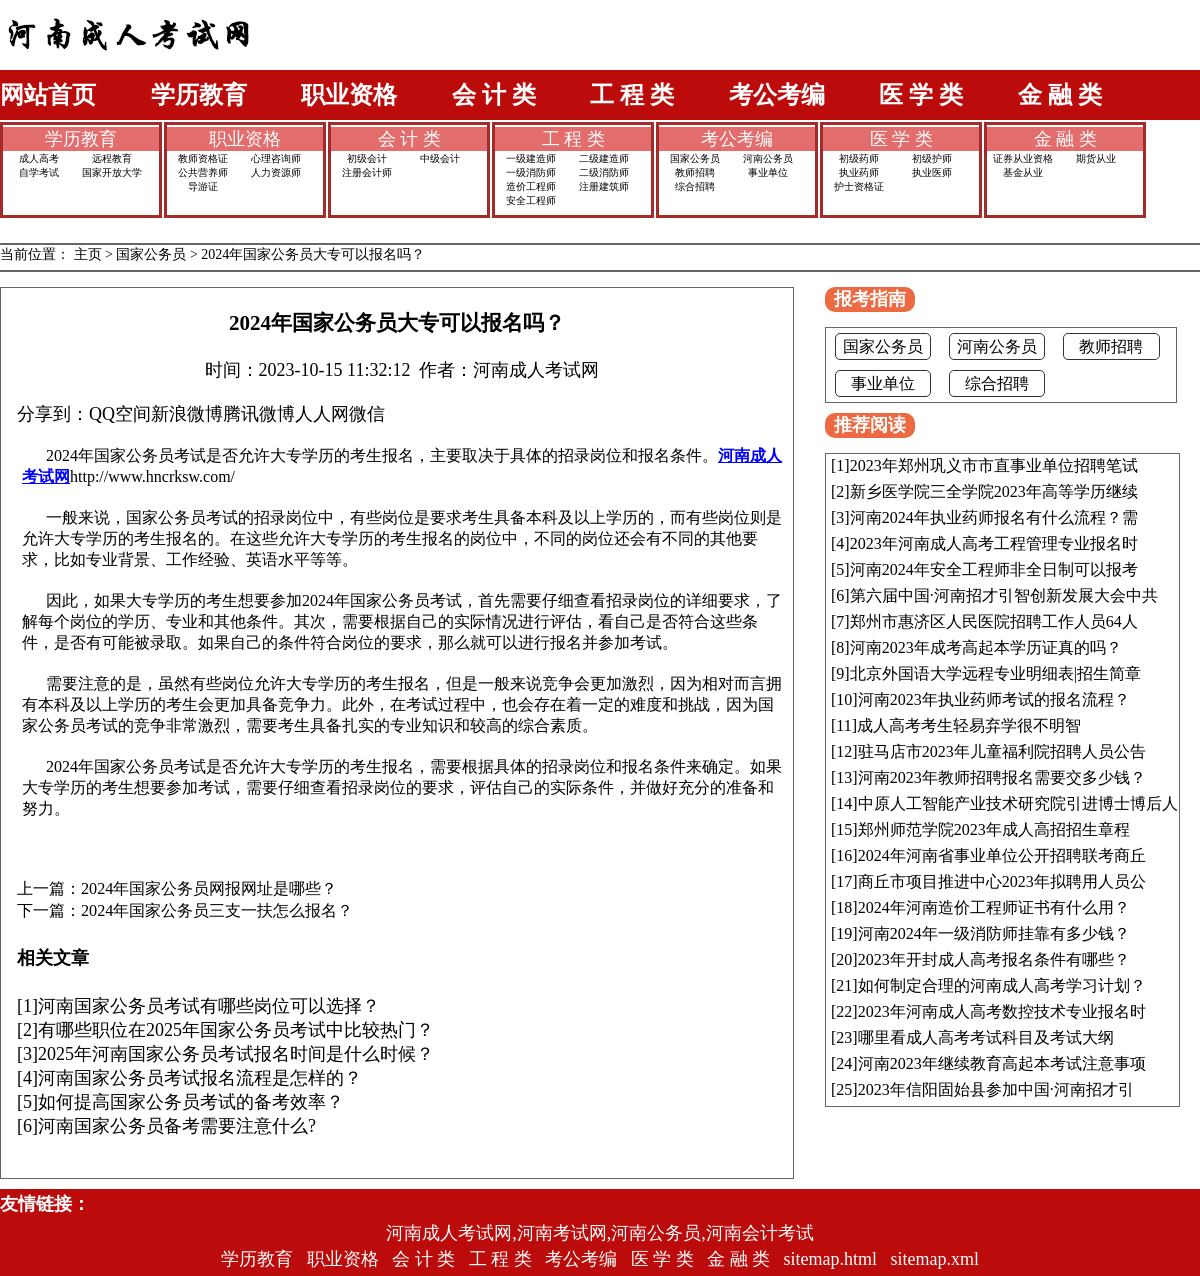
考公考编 (777, 95)
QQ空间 (120, 414)
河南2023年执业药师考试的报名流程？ (994, 699)
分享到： (53, 414)
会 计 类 (494, 95)
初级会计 (367, 158)
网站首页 (48, 95)
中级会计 (440, 158)
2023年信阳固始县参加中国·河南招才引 (996, 1089)
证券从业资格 (1023, 158)
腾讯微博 (259, 414)
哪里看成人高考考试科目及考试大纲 (986, 1037)
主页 (88, 254)
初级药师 (859, 158)
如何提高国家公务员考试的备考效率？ (191, 1102)
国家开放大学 (112, 172)
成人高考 (39, 158)
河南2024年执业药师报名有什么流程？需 (994, 517)
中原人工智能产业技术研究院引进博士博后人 (1018, 803)
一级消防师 (531, 172)
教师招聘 (695, 172)
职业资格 (349, 95)
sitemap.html (831, 1259)
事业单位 (768, 172)
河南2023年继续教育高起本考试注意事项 (1002, 1063)
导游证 (203, 186)
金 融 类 (1060, 95)
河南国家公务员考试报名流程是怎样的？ (200, 1078)
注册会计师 (367, 172)
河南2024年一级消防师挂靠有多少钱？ (994, 933)
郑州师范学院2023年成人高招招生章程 (994, 829)
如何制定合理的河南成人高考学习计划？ (1002, 985)
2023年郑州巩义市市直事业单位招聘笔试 (994, 465)
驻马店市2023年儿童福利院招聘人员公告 (1002, 751)
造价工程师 (531, 186)
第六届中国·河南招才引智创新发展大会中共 (1004, 595)
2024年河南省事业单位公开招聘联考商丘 (1002, 855)
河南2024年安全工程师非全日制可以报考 (994, 569)
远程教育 (112, 158)
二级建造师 (604, 158)
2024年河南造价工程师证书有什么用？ (994, 907)
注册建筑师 (604, 186)
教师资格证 (203, 158)
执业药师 (859, 172)
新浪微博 (187, 414)
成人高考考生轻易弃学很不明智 (969, 725)
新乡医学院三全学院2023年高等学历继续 (994, 491)
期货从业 (1096, 158)
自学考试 (39, 172)
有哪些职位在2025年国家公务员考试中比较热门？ (236, 1030)
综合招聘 (695, 186)
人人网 (322, 414)
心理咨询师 (276, 158)
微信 (367, 414)
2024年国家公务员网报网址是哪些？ (209, 889)
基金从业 (1023, 172)
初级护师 (932, 158)
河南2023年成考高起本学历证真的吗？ (986, 647)
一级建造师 (531, 158)
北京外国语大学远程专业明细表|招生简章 (995, 673)
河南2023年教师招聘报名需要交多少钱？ (1002, 777)
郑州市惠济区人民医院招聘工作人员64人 (994, 621)
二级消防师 (604, 172)
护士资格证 (859, 186)
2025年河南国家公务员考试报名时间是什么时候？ (236, 1054)
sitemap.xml (935, 1259)
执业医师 (932, 172)
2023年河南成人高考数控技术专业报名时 (1002, 1011)
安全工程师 (531, 200)
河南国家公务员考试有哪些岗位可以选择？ (209, 1006)
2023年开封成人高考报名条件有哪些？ (994, 959)
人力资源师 (276, 172)
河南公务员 (768, 158)
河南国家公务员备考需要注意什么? (177, 1126)
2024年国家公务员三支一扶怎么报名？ (217, 911)
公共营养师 (203, 172)
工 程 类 (632, 95)
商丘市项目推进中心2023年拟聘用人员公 (1002, 881)
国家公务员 (695, 158)
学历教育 (199, 95)
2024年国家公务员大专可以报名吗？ (313, 254)
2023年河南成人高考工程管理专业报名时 (994, 543)
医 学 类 (921, 95)
